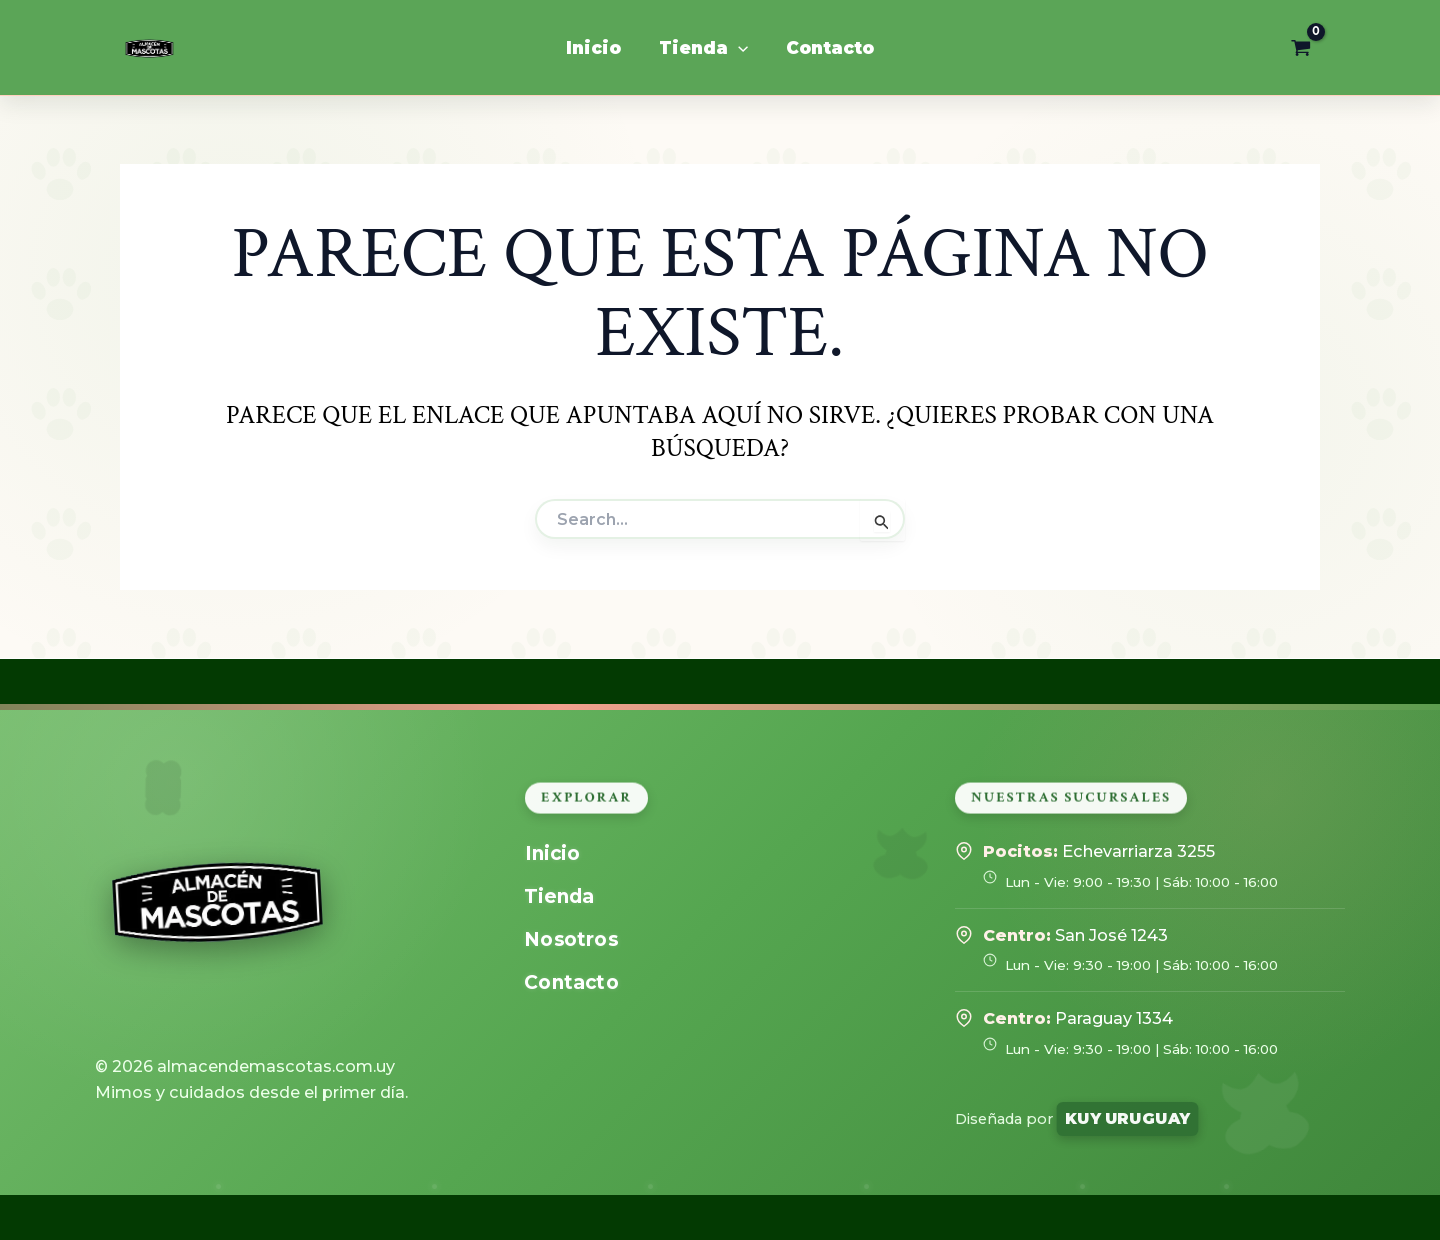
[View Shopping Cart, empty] (1301, 48)
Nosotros (571, 939)
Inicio (552, 853)
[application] (738, 48)
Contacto (572, 982)
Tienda (560, 896)
